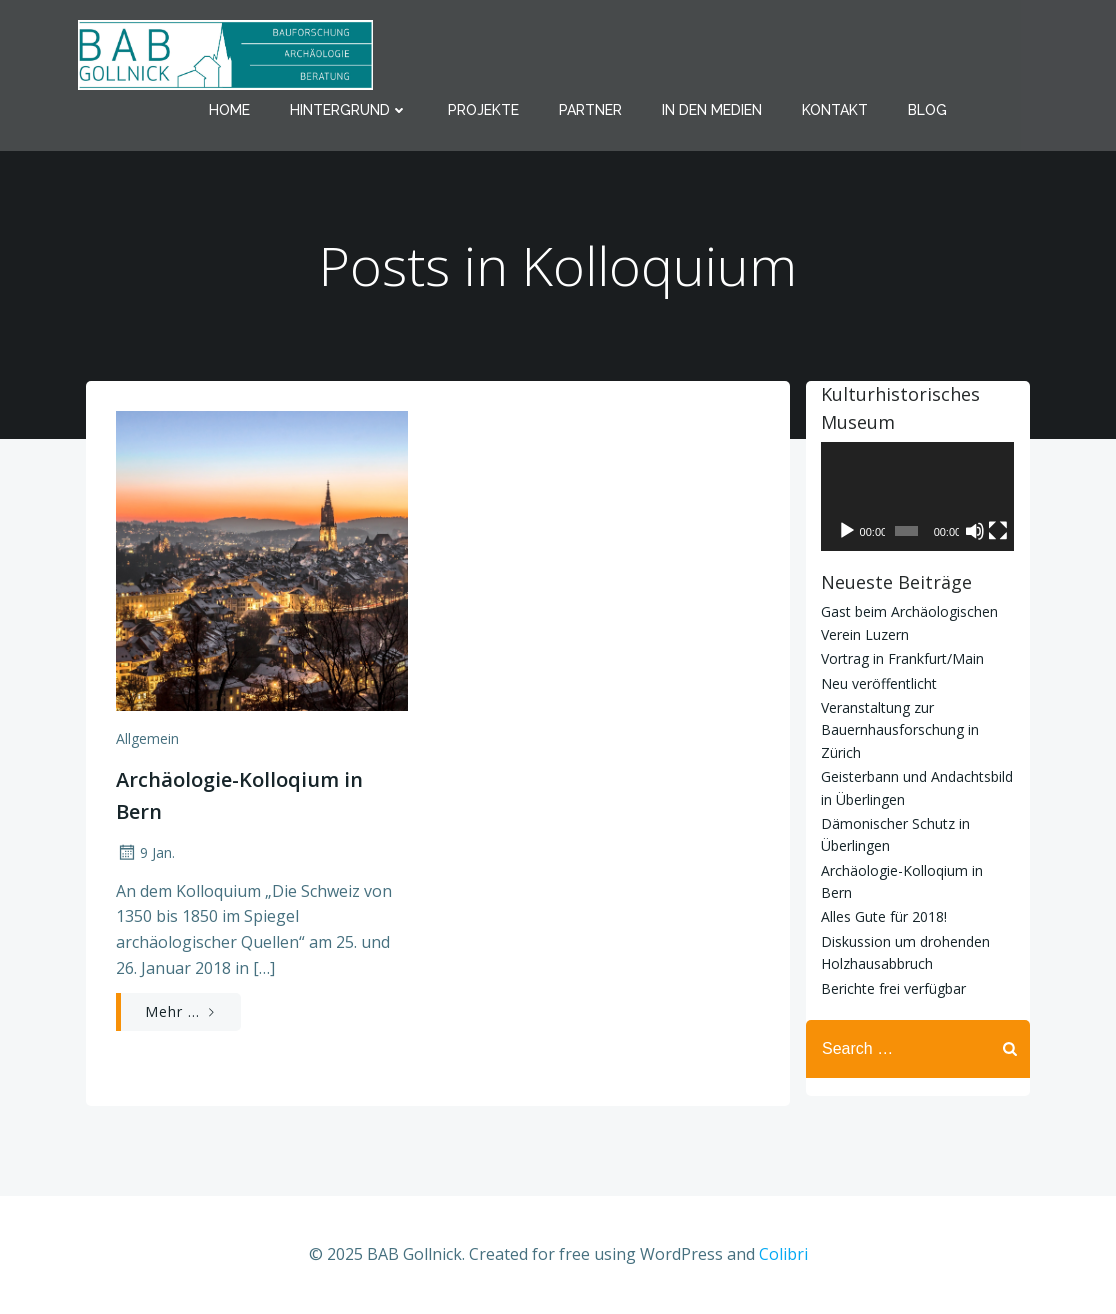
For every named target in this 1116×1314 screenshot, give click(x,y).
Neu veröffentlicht (879, 683)
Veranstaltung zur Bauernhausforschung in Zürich (900, 730)
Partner (590, 110)
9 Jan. (145, 852)
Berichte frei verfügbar (893, 988)
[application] (918, 496)
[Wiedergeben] (847, 531)
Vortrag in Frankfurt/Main (902, 659)
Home (229, 110)
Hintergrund (349, 110)
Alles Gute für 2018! (884, 917)
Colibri (783, 1254)
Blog (927, 110)
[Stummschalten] (976, 531)
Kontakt (835, 110)
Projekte (483, 110)
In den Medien (712, 110)
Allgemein (147, 738)
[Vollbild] (998, 531)
